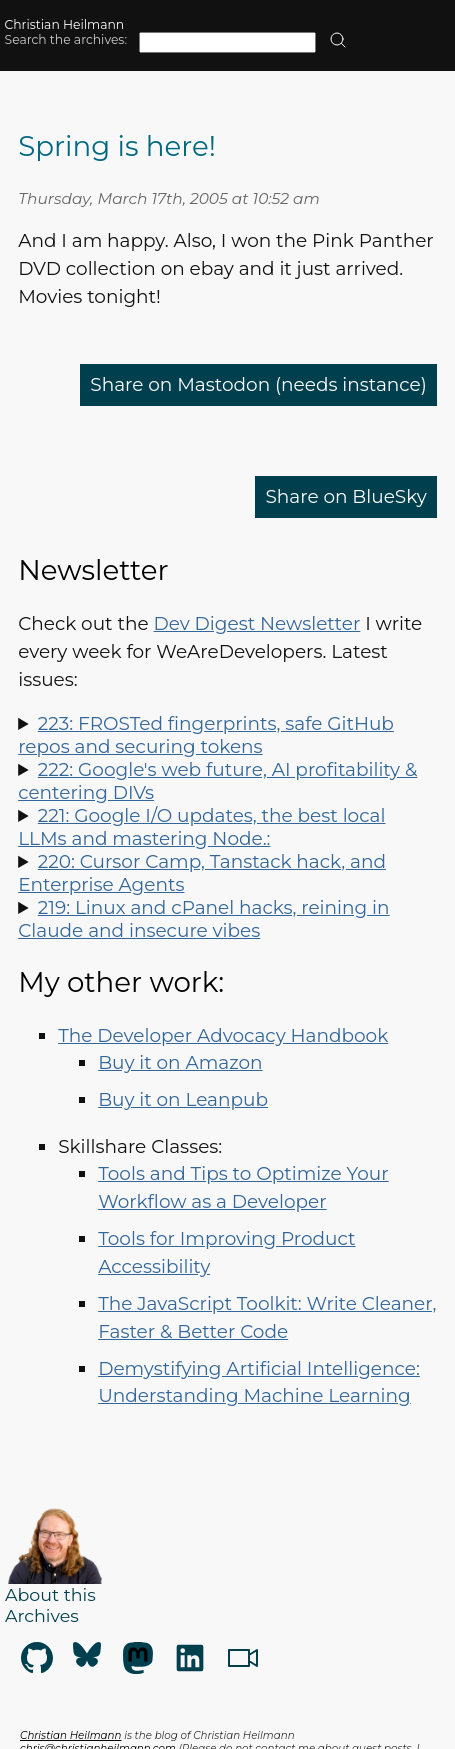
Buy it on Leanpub (183, 1099)
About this (50, 1594)
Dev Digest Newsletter (256, 623)
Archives (42, 1615)
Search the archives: (66, 39)
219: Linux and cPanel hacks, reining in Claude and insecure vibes (203, 919)
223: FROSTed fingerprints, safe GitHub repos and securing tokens (206, 735)
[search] (338, 41)
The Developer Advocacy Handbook (223, 1035)
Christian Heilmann (65, 24)
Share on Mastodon (258, 384)
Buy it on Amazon (180, 1062)
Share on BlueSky (345, 496)
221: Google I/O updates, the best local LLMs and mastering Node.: (201, 827)
